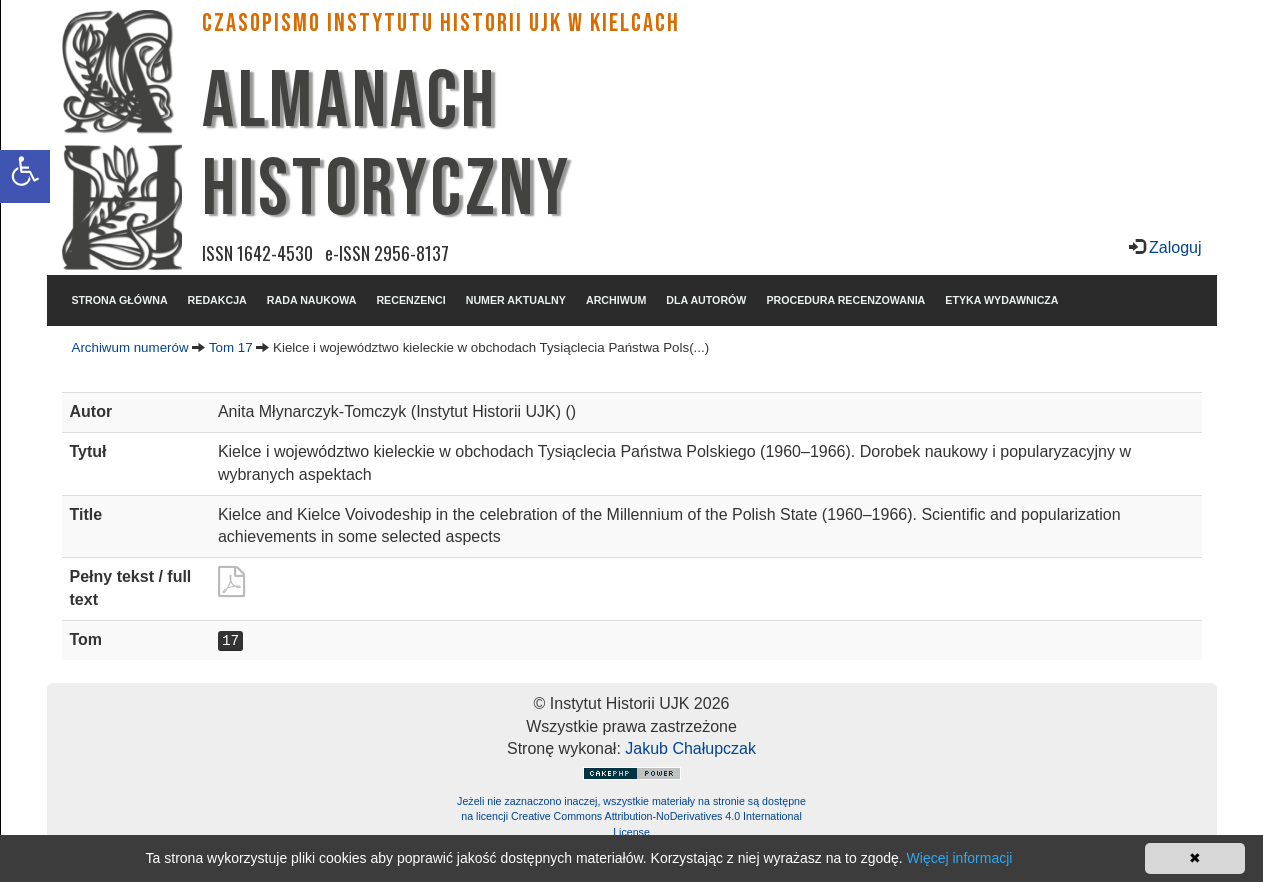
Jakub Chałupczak (690, 748)
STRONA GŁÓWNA (120, 300)
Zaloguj (1173, 247)
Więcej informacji (960, 858)
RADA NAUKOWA (312, 300)
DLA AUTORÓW (706, 300)
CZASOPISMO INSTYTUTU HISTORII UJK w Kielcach (441, 23)
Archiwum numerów (130, 347)
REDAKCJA (217, 300)
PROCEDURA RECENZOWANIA (845, 300)
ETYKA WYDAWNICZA (1001, 300)
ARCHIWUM (616, 300)
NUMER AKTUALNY (516, 300)
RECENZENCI (410, 300)
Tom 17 (231, 347)
